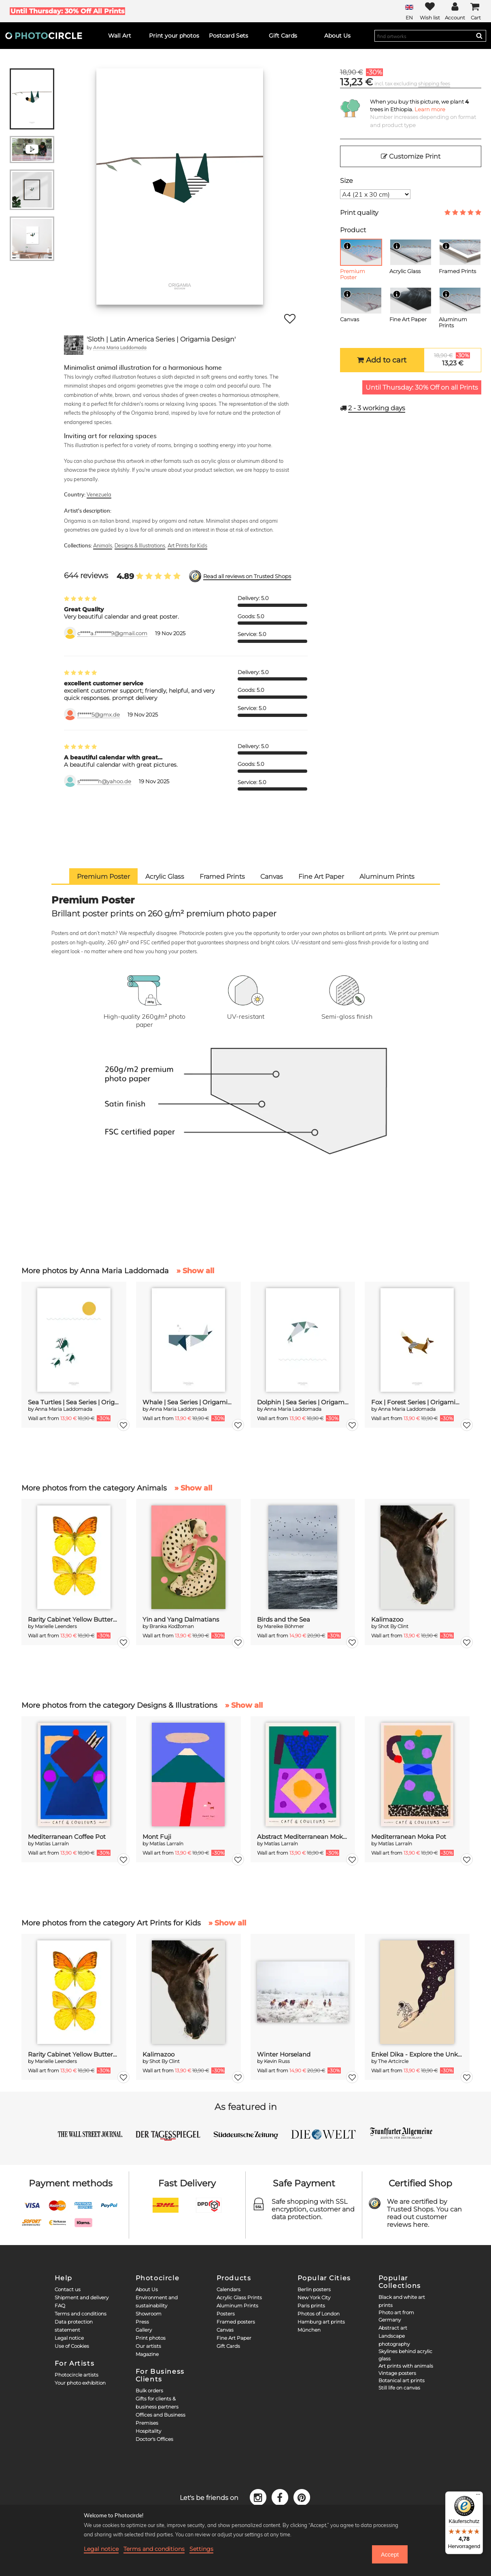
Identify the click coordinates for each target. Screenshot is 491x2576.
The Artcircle (393, 2061)
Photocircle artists (76, 2375)
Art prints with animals (405, 2366)
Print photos (151, 2338)
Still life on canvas (399, 2388)
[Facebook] (281, 2497)
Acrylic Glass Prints (239, 2297)
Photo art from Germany (396, 2316)
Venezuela (99, 494)
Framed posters (236, 2322)
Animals (102, 545)
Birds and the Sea (283, 1619)
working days (376, 408)
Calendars (228, 2289)
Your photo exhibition (80, 2383)
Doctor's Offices (154, 2439)
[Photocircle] (44, 35)
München (309, 2330)
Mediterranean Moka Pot (408, 1836)
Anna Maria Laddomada (120, 347)
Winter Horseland (283, 2054)
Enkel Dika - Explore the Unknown (417, 2054)
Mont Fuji (156, 1836)
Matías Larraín (52, 1843)
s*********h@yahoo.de (104, 781)
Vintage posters (397, 2373)
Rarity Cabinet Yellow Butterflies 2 (74, 1619)
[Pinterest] (301, 2497)
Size (346, 180)
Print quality (359, 212)
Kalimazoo (387, 1619)
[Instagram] (259, 2497)
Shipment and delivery (81, 2297)
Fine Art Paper (234, 2338)
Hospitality (148, 2431)
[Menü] (478, 2496)
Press (142, 2322)
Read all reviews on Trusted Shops (247, 576)
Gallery (144, 2330)
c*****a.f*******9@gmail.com (112, 633)
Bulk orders (149, 2390)
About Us (147, 2289)
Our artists (148, 2346)
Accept (390, 2554)
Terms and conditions (80, 2314)
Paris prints (311, 2305)
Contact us (68, 2289)
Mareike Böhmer (284, 1626)
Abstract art (392, 2328)
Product (353, 230)
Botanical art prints (401, 2380)
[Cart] (475, 11)
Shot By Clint (393, 1626)
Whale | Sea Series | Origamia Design (188, 1402)
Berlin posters (314, 2289)
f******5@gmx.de (98, 715)
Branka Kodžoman (171, 1626)
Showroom (149, 2314)
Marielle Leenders (56, 1626)
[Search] (479, 35)
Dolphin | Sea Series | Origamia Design (303, 1402)
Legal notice (69, 2338)
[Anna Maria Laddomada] (73, 345)
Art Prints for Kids (187, 545)
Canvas (225, 2330)
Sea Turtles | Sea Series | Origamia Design (74, 1402)
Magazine (147, 2354)
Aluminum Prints (237, 2305)
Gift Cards (228, 2346)
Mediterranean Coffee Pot (67, 1836)
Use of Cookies (72, 2346)
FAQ (60, 2305)
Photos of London (319, 2314)
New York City (314, 2297)
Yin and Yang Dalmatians (180, 1619)
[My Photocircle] (455, 11)
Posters (226, 2314)
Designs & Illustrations (140, 545)
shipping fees (434, 84)
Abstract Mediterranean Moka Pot (303, 1836)
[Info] (347, 246)
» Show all (195, 1270)
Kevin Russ (277, 2061)
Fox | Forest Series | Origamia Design (417, 1402)
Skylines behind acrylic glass (405, 2355)
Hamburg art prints (321, 2322)
